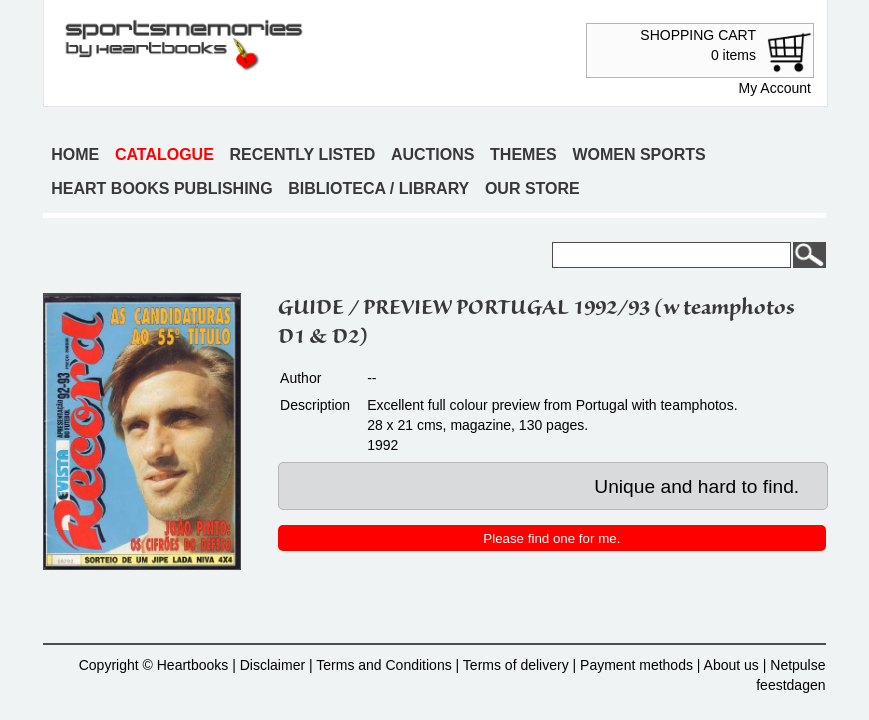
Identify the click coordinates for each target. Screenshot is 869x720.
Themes (523, 154)
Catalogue (164, 154)
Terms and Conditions (383, 665)
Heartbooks (193, 665)
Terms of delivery (516, 665)
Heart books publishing (161, 188)
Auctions (433, 154)
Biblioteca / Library (378, 188)
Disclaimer (272, 665)
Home (75, 154)
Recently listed (302, 154)
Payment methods (636, 665)
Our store (532, 188)
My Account (775, 88)
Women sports (638, 154)
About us (731, 665)
